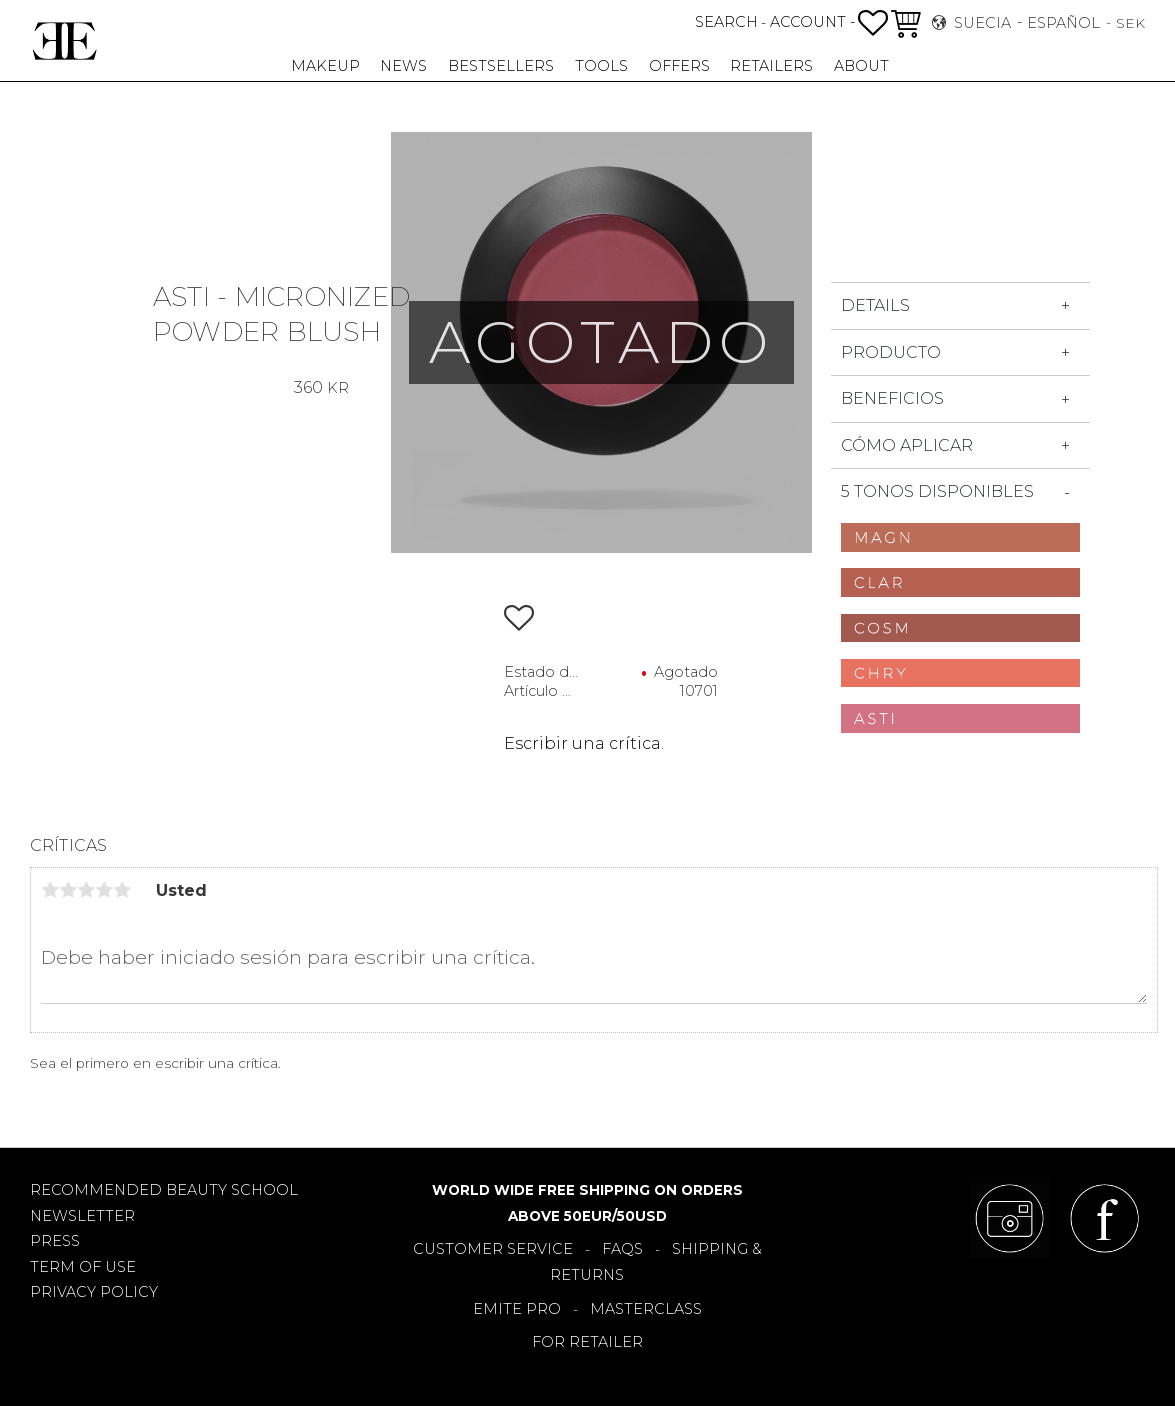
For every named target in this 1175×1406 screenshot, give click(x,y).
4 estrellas (104, 890)
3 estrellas (86, 890)
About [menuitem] (861, 66)
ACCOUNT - (812, 22)
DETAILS (875, 305)
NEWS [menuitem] (403, 66)
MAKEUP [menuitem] (325, 66)
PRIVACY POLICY (94, 1292)
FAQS (622, 1249)
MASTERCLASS (646, 1309)
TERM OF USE (83, 1267)
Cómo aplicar (907, 445)
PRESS (55, 1241)
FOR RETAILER (587, 1342)
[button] (873, 23)
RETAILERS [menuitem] (771, 66)
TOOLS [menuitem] (601, 66)
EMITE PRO (517, 1309)
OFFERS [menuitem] (679, 66)
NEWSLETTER (82, 1216)
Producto (891, 352)
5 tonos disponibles (937, 491)
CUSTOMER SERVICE (493, 1249)
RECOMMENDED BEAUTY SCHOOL (164, 1190)
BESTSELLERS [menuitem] (501, 66)
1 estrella (50, 890)
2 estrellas (68, 890)
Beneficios (892, 398)
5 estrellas (122, 890)
